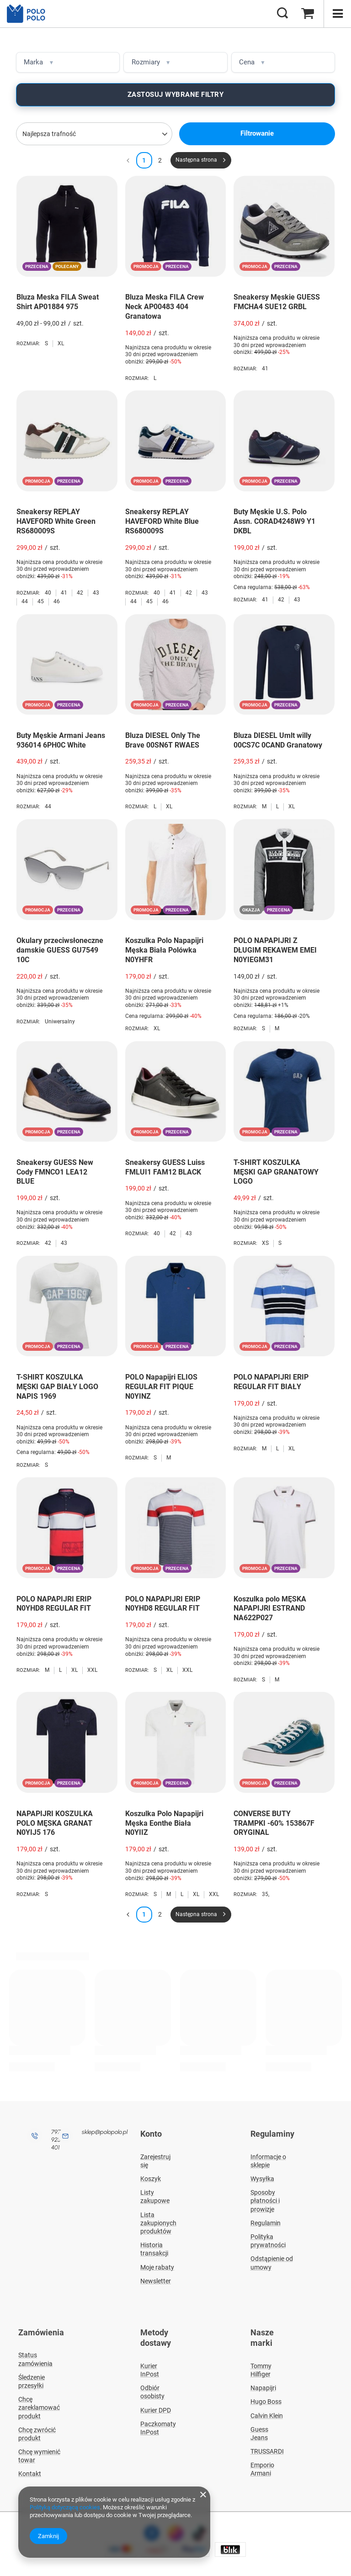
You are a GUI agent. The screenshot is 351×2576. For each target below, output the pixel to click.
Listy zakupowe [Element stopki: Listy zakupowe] (155, 2194)
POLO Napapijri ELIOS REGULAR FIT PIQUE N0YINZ (161, 1386)
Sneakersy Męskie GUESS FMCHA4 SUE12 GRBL (277, 301)
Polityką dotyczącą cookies (65, 2507)
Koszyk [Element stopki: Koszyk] (150, 2177)
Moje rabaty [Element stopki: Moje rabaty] (157, 2265)
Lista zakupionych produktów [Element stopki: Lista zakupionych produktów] (158, 2221)
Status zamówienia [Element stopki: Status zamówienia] (35, 2356)
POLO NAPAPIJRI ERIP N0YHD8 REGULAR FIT (53, 1603)
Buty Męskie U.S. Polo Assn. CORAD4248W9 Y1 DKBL (274, 521)
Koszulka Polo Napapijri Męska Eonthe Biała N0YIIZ (164, 1823)
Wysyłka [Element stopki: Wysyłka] (262, 2177)
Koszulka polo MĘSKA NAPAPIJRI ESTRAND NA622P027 (270, 1608)
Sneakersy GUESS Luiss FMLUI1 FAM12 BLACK (165, 1167)
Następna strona (196, 160)
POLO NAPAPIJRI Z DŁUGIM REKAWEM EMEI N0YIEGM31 (275, 950)
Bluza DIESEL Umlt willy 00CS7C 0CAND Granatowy (278, 740)
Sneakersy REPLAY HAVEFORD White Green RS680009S (56, 521)
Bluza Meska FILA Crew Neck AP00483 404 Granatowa (164, 306)
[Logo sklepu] (29, 14)
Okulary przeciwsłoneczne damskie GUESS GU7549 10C (59, 950)
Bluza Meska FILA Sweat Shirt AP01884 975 (57, 301)
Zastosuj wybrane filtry (176, 94)
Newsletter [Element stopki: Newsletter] (155, 2278)
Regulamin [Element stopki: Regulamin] (265, 2220)
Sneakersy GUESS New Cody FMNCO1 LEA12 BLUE (54, 1171)
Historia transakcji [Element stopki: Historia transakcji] (154, 2247)
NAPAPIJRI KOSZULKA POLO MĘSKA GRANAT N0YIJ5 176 (54, 1823)
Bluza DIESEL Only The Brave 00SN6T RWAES (162, 740)
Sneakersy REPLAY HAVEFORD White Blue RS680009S (162, 521)
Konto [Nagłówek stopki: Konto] (151, 2133)
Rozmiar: (28, 343)
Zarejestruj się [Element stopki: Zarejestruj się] (155, 2158)
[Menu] (337, 13)
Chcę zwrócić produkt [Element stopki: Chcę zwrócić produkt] (37, 2430)
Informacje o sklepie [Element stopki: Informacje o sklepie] (268, 2158)
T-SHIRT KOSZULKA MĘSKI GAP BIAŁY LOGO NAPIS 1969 (57, 1386)
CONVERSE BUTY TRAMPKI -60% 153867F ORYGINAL (274, 1823)
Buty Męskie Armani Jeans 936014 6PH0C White (60, 740)
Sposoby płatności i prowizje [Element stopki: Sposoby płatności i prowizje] (265, 2199)
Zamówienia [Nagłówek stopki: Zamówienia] (41, 2330)
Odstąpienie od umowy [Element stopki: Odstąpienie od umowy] (271, 2261)
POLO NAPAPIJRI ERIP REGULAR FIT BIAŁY (271, 1381)
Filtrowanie (257, 133)
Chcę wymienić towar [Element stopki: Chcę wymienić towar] (39, 2452)
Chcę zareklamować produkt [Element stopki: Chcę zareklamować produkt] (39, 2404)
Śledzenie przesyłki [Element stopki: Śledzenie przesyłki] (31, 2378)
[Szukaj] (282, 13)
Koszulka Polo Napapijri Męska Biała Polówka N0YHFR (164, 950)
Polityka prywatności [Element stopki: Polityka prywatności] (268, 2239)
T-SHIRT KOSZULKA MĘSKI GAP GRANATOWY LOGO (276, 1171)
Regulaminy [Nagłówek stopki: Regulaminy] (272, 2133)
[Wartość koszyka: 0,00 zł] (307, 13)
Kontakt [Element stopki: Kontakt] (29, 2470)
